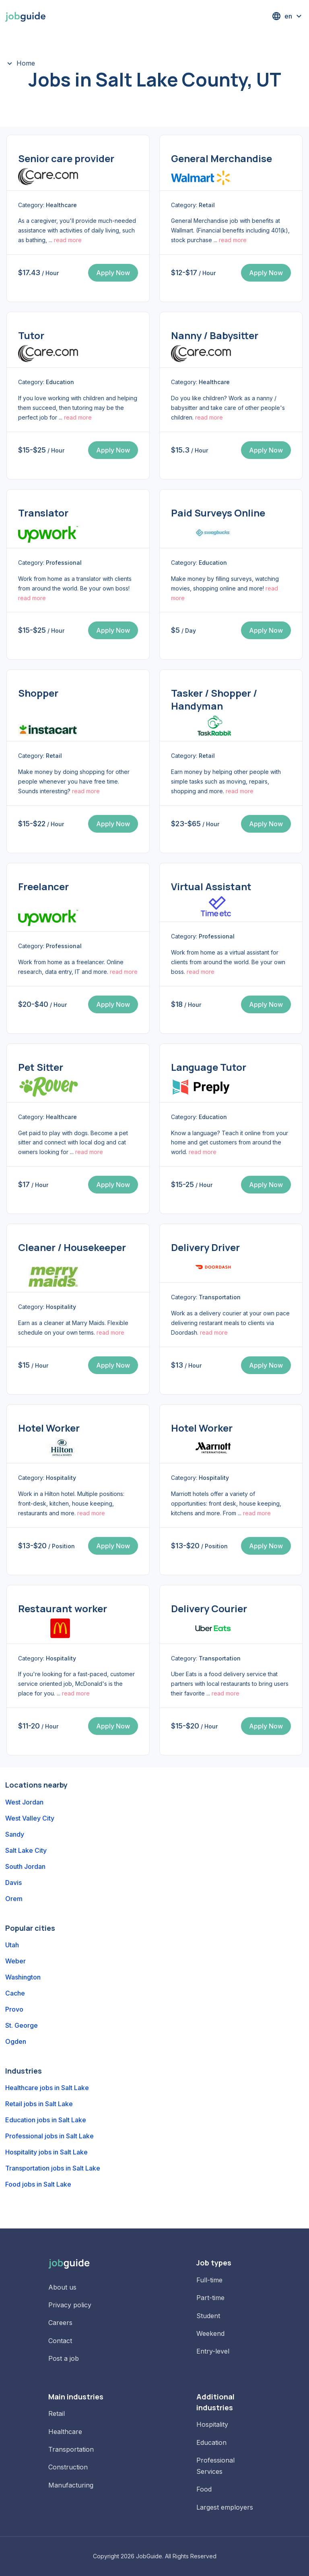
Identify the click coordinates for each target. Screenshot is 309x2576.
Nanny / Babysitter (214, 335)
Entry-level (212, 2351)
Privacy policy (69, 2305)
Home (25, 63)
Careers (60, 2323)
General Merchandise (221, 158)
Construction (68, 2467)
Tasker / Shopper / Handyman (214, 699)
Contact (60, 2341)
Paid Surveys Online (218, 512)
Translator (43, 512)
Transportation (71, 2449)
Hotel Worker (49, 1427)
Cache (15, 1993)
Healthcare (65, 2432)
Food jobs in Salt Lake (38, 2184)
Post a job (63, 2358)
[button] (288, 16)
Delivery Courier (209, 1608)
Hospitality (212, 2424)
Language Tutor (208, 1067)
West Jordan (24, 1802)
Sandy (14, 1834)
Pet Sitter (40, 1067)
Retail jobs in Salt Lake (39, 2104)
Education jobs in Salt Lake (45, 2120)
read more (68, 240)
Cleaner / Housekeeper (72, 1247)
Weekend (210, 2333)
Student (208, 2316)
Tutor (31, 335)
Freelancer (43, 886)
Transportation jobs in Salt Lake (52, 2168)
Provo (14, 2009)
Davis (13, 1883)
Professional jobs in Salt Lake (49, 2136)
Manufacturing (70, 2485)
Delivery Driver (205, 1247)
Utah (12, 1945)
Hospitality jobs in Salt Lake (46, 2152)
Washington (23, 1977)
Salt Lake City (26, 1850)
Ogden (15, 2041)
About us (62, 2287)
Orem (14, 1899)
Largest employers (224, 2507)
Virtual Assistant (211, 886)
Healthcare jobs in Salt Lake (47, 2088)
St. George (21, 2025)
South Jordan (25, 1866)
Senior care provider (66, 158)
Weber (15, 1961)
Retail (56, 2413)
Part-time (210, 2298)
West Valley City (29, 1818)
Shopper (38, 693)
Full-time (209, 2280)
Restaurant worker (62, 1608)
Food (204, 2489)
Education (211, 2442)
